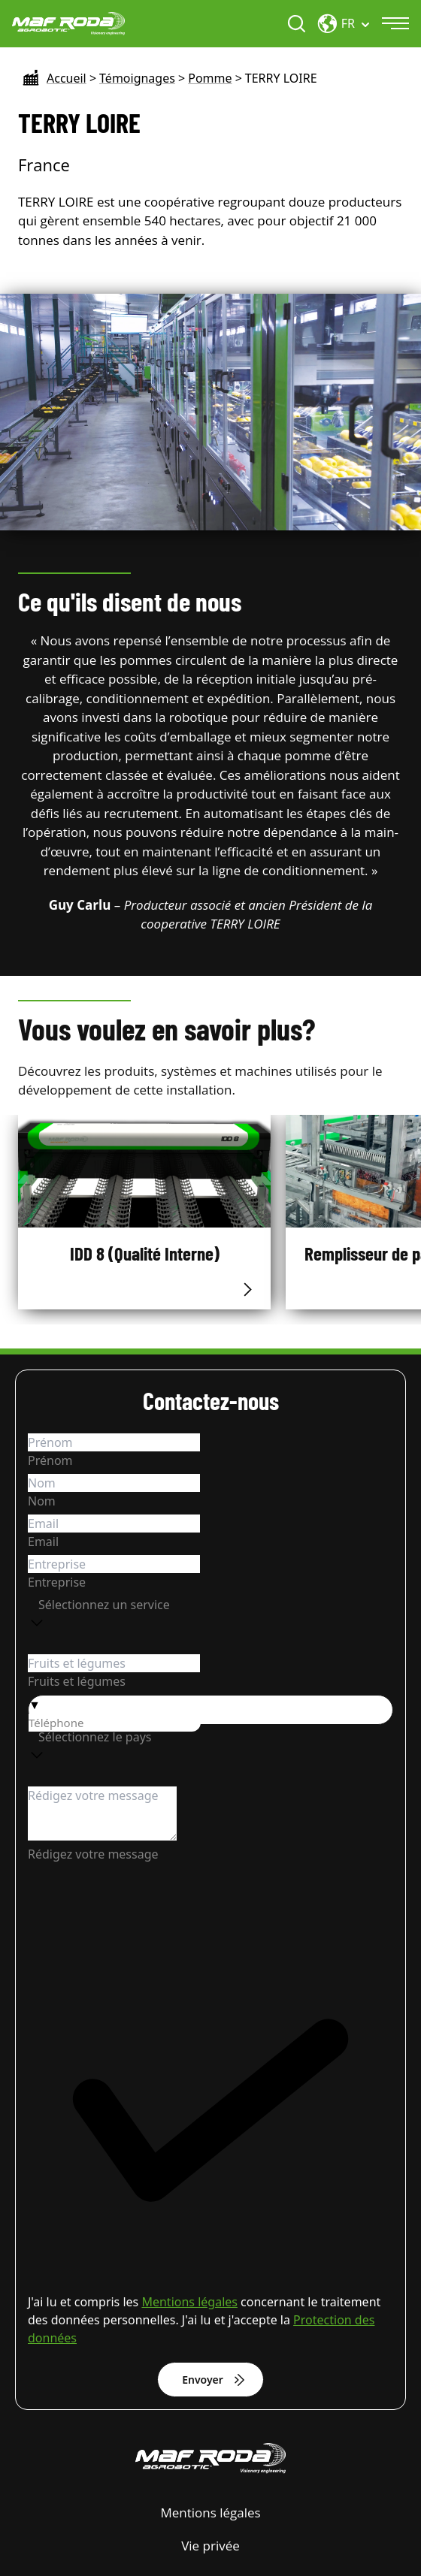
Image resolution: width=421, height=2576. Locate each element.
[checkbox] (210, 2128)
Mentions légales (189, 2302)
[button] (210, 1705)
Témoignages (137, 78)
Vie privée (210, 2545)
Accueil (66, 78)
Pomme (210, 78)
